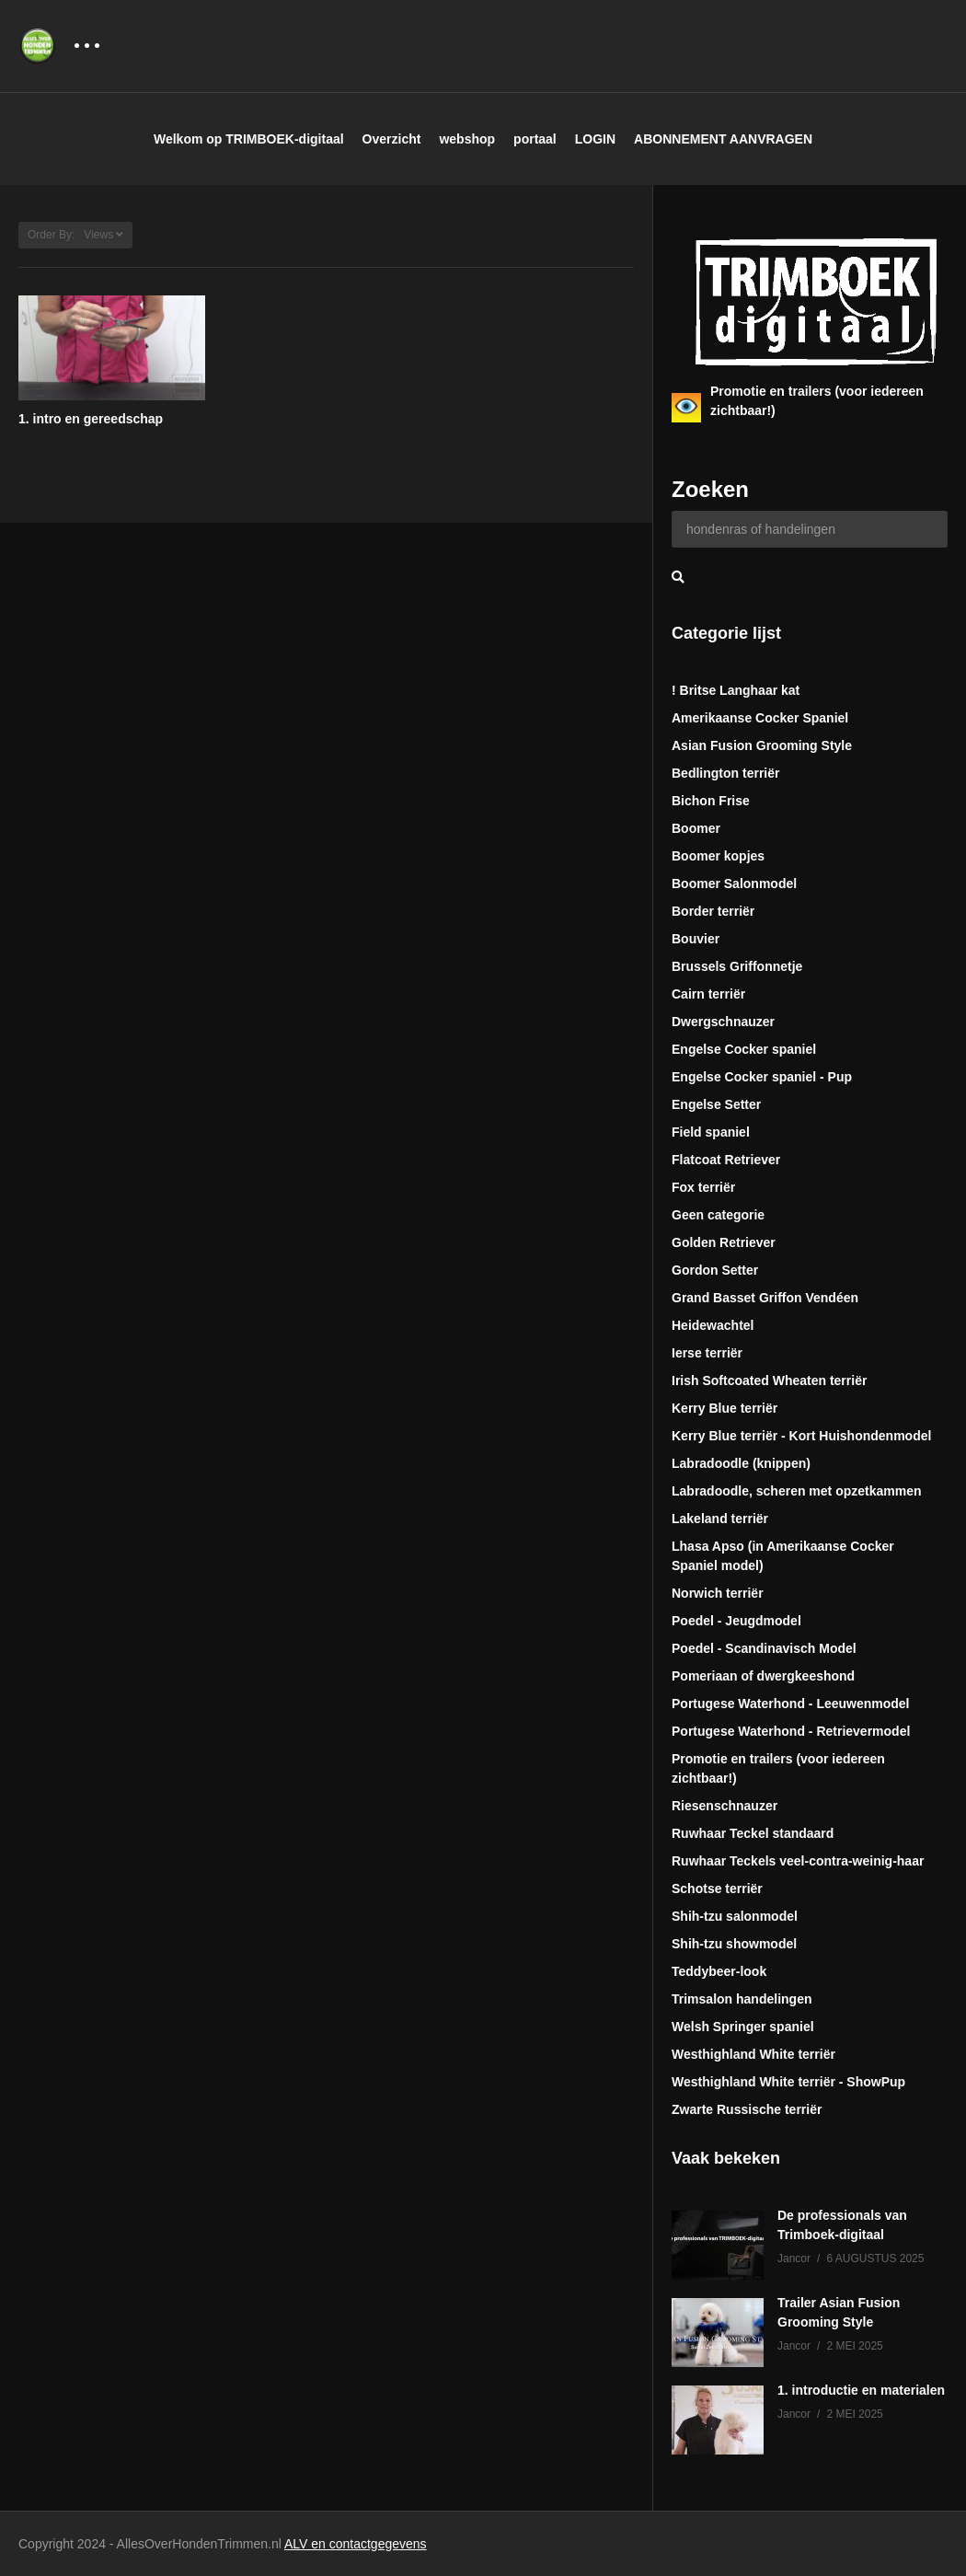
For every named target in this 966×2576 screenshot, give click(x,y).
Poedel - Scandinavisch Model (764, 1648)
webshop (467, 139)
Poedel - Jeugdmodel (736, 1620)
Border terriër (713, 911)
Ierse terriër (707, 1353)
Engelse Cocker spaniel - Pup (762, 1076)
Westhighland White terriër (753, 2054)
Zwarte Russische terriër (747, 2109)
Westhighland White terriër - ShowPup (788, 2081)
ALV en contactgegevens (355, 2543)
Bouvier (695, 938)
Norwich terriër (718, 1593)
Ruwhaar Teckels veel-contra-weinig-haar (798, 1861)
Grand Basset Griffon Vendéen (765, 1297)
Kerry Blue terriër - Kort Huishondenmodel (801, 1435)
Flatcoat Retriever (726, 1159)
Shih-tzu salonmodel (735, 1916)
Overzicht (391, 139)
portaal (535, 139)
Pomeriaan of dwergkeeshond (763, 1676)
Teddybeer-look (719, 1971)
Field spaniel (711, 1132)
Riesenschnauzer (724, 1805)
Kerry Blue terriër (724, 1408)
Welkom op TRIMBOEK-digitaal (249, 139)
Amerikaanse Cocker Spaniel (760, 717)
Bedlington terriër (725, 773)
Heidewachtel (712, 1325)
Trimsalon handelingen (741, 1999)
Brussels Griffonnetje (737, 966)
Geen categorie (718, 1214)
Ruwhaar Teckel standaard (753, 1833)
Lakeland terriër (720, 1518)
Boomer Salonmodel (734, 883)
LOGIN (595, 139)
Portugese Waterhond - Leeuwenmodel (791, 1703)
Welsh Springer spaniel (743, 2026)
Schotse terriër (717, 1888)
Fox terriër (703, 1187)
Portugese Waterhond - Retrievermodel (791, 1731)
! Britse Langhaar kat (735, 690)
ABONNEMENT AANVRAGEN (723, 139)
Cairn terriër (708, 994)
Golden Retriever (724, 1242)
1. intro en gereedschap (90, 418)
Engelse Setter (716, 1104)
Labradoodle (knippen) (741, 1463)
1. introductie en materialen (861, 2390)
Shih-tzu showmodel (734, 1943)
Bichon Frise (711, 800)
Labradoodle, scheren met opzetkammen (797, 1491)
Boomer (696, 828)
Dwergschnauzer (723, 1021)
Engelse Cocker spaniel (744, 1049)
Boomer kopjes (718, 856)
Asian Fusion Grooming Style (762, 745)
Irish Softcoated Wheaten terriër (769, 1380)
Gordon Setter (715, 1270)
